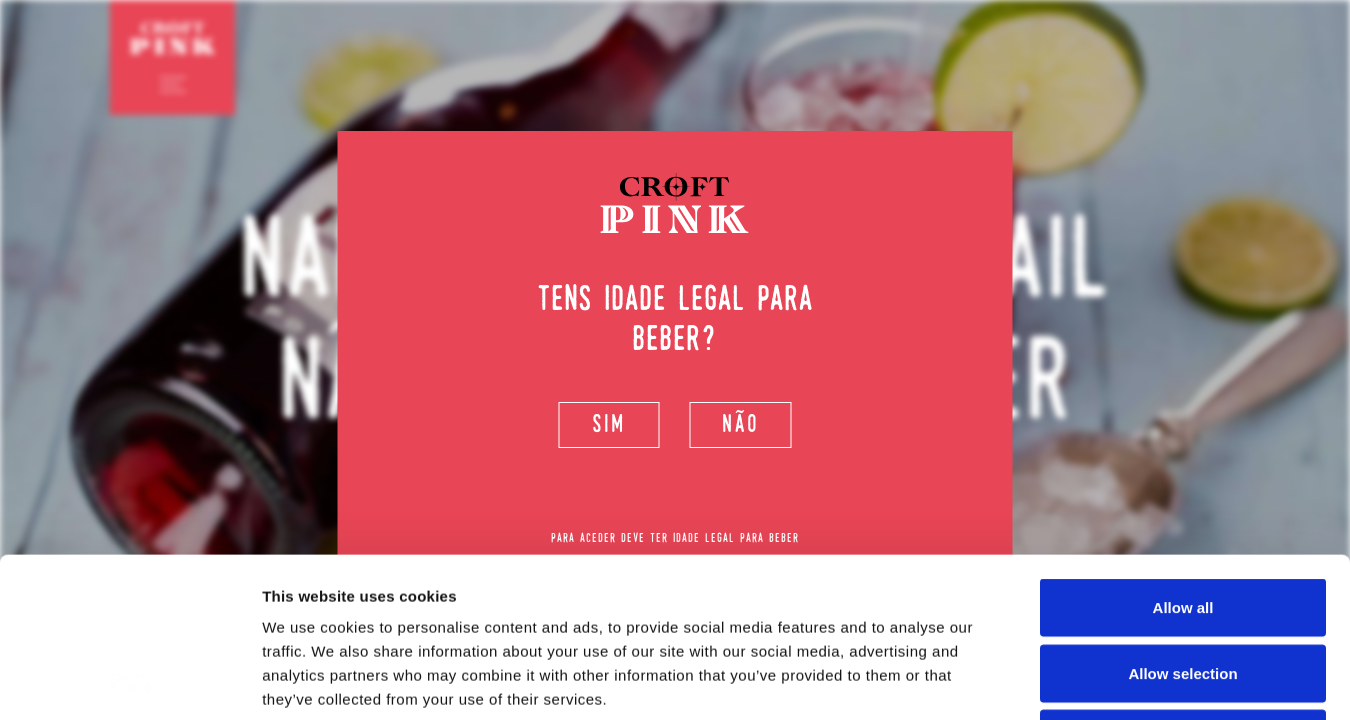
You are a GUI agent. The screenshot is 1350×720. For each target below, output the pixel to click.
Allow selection (1182, 523)
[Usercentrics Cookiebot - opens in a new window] (129, 681)
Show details (1049, 680)
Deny (1183, 588)
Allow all (1183, 457)
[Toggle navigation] (172, 84)
